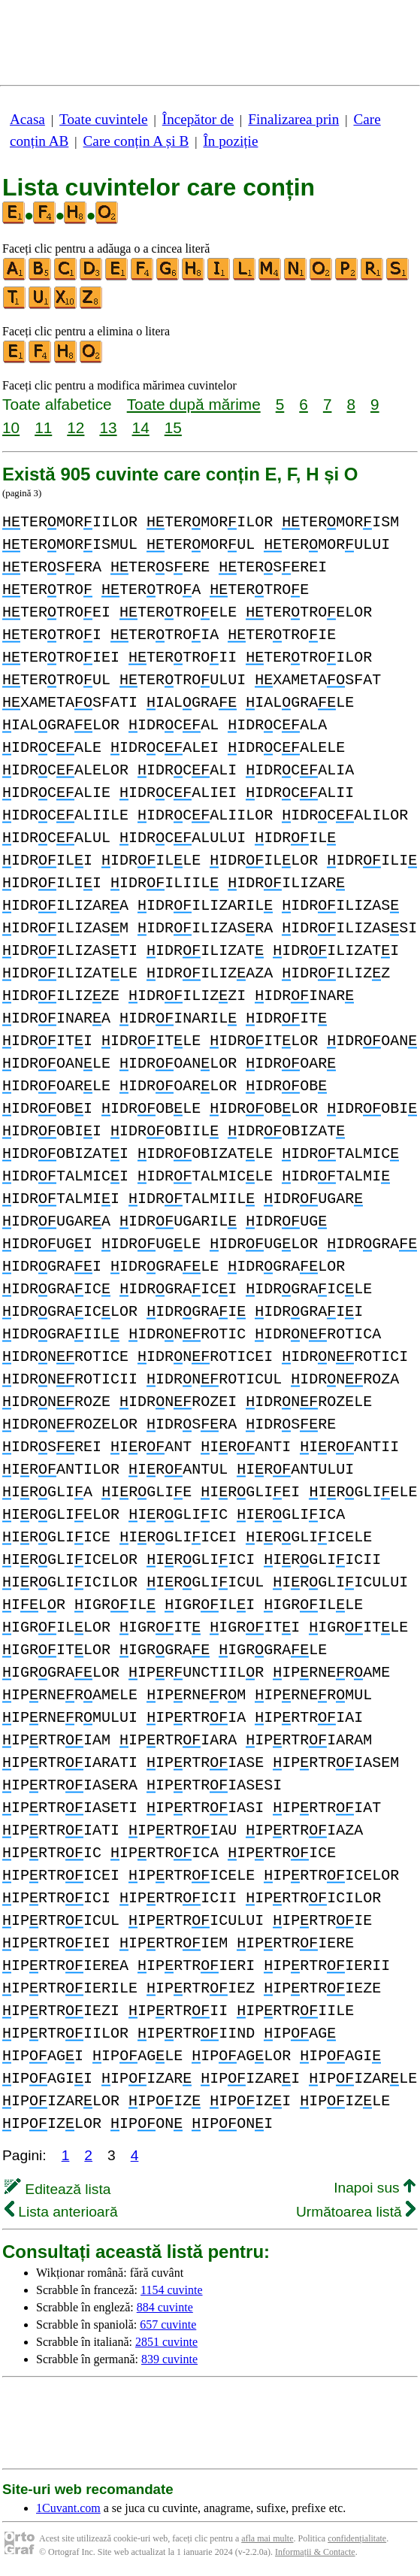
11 (43, 427)
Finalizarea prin (293, 119)
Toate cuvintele (103, 119)
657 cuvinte (168, 2324)
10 (11, 427)
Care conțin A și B (136, 141)
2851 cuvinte (166, 2341)
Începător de (198, 119)
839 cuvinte (169, 2359)
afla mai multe (267, 2538)
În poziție (230, 141)
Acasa (27, 119)
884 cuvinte (165, 2307)
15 (173, 427)
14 (141, 427)
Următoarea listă (355, 2212)
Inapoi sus (374, 2188)
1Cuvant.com (68, 2508)
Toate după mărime (194, 404)
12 (75, 427)
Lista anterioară (61, 2212)
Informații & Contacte (315, 2552)
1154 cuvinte (172, 2290)
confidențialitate (357, 2538)
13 (107, 427)
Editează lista (57, 2189)
